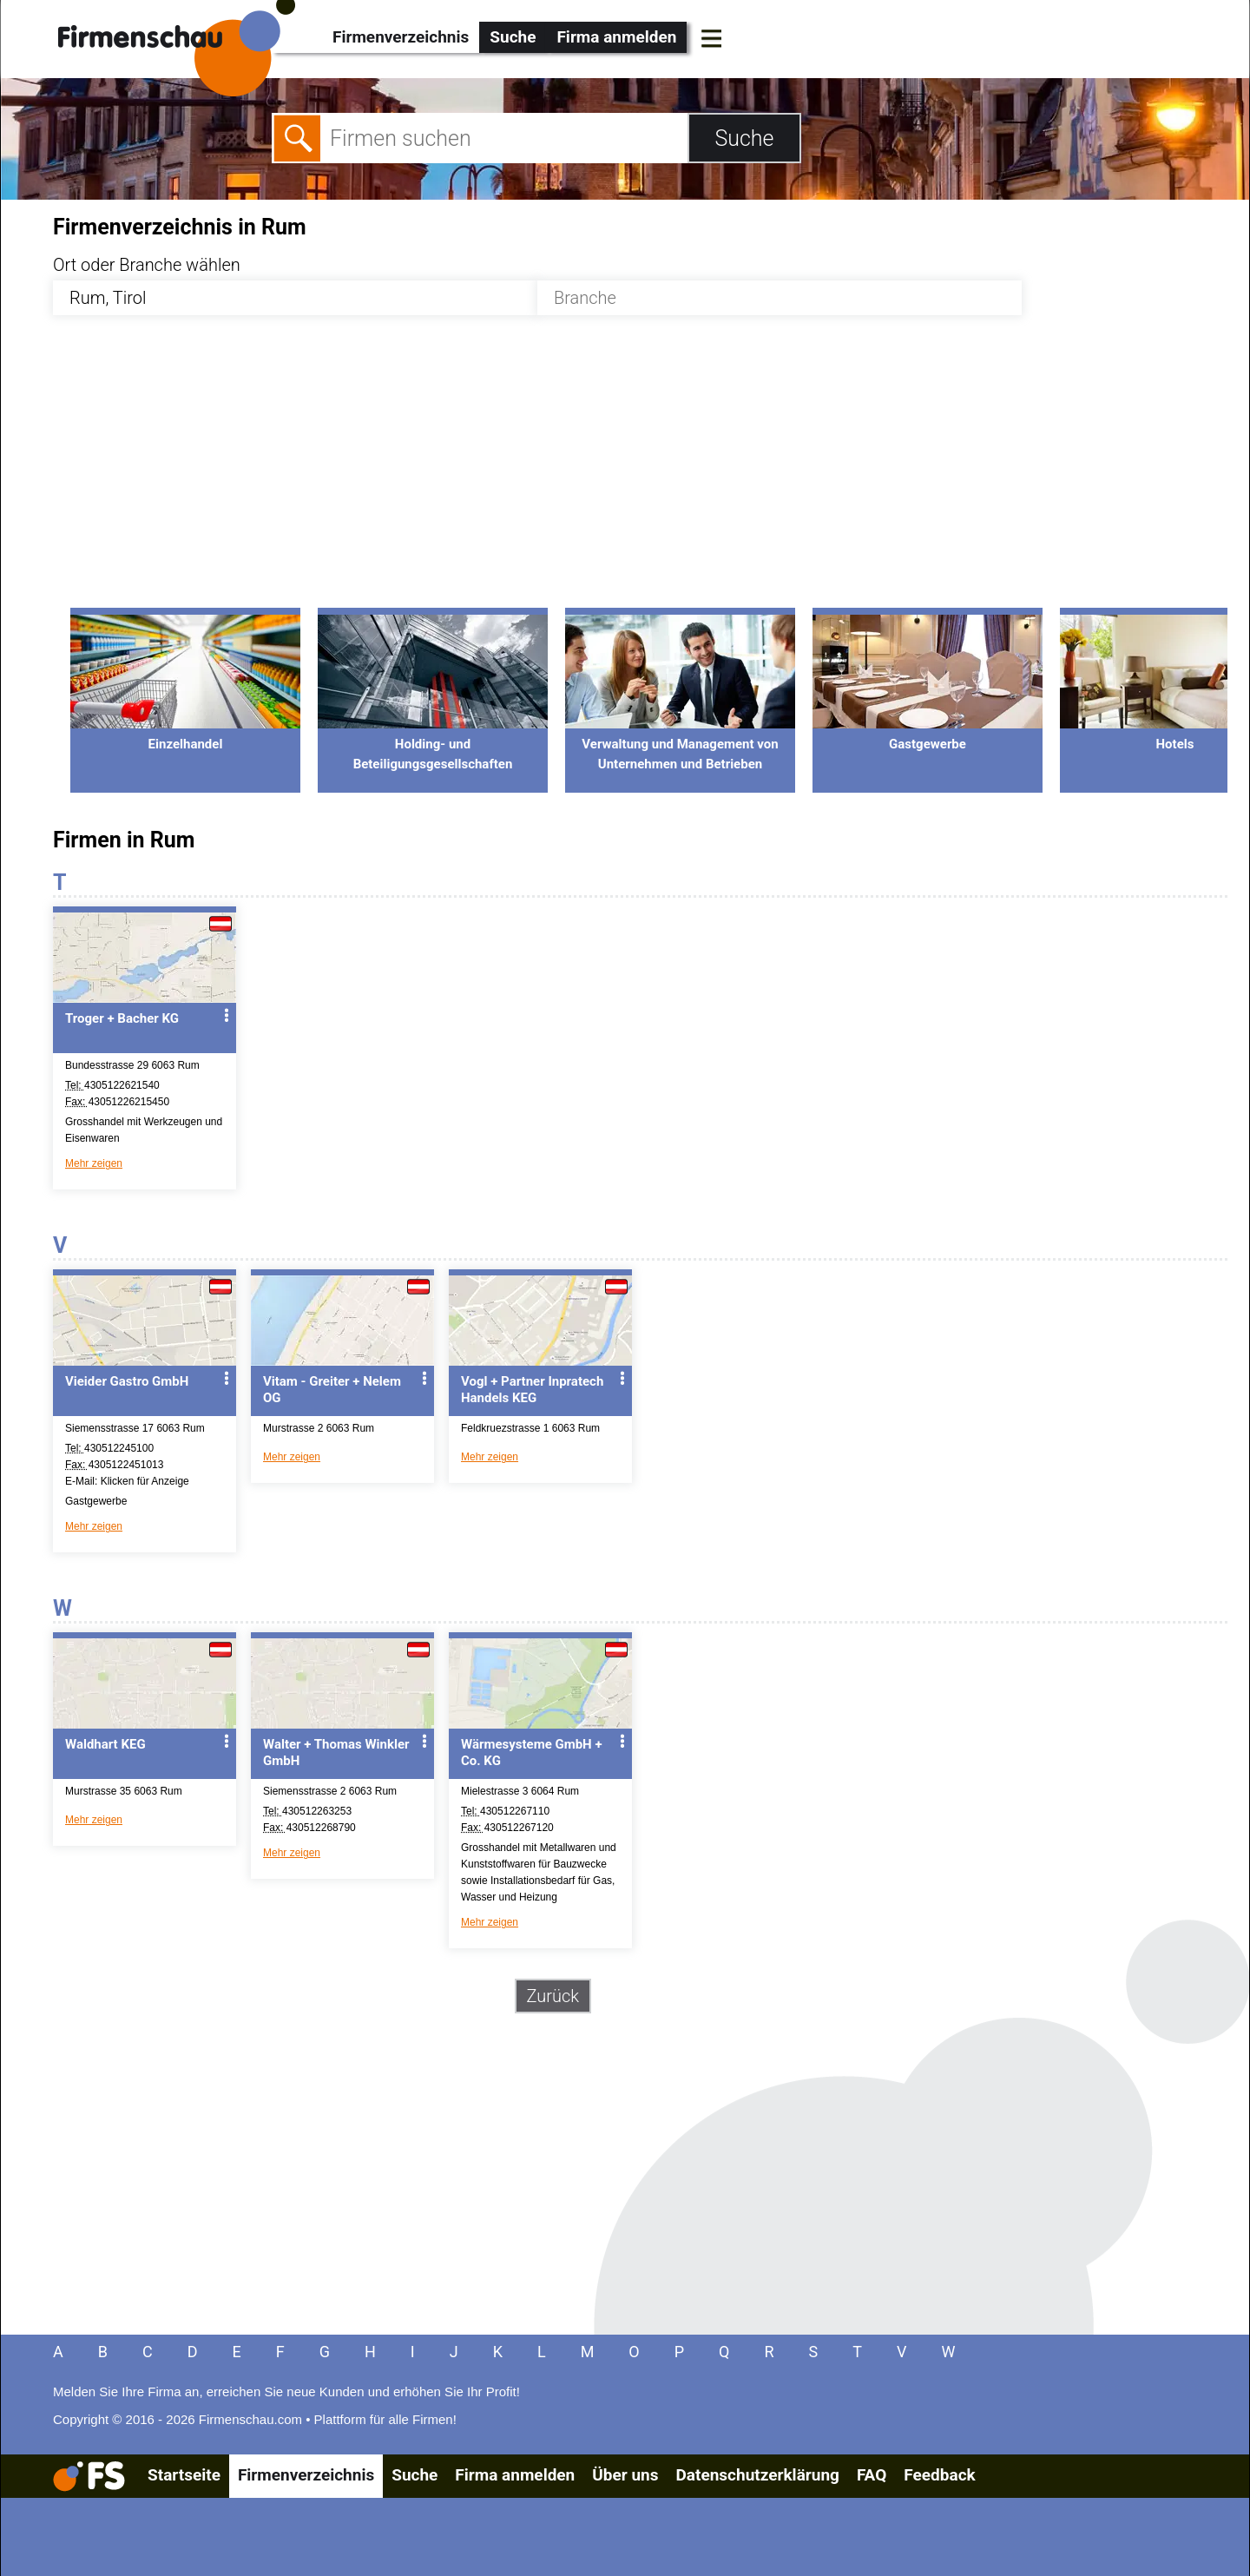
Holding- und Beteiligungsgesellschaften (433, 744)
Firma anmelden (616, 37)
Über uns (625, 2475)
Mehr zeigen (93, 1163)
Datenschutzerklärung (757, 2475)
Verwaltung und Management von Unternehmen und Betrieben (680, 744)
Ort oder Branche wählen (146, 264)
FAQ (871, 2475)
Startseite (184, 2475)
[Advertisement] (574, 471)
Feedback (939, 2475)
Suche (513, 37)
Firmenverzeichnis (400, 37)
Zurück (553, 1996)
